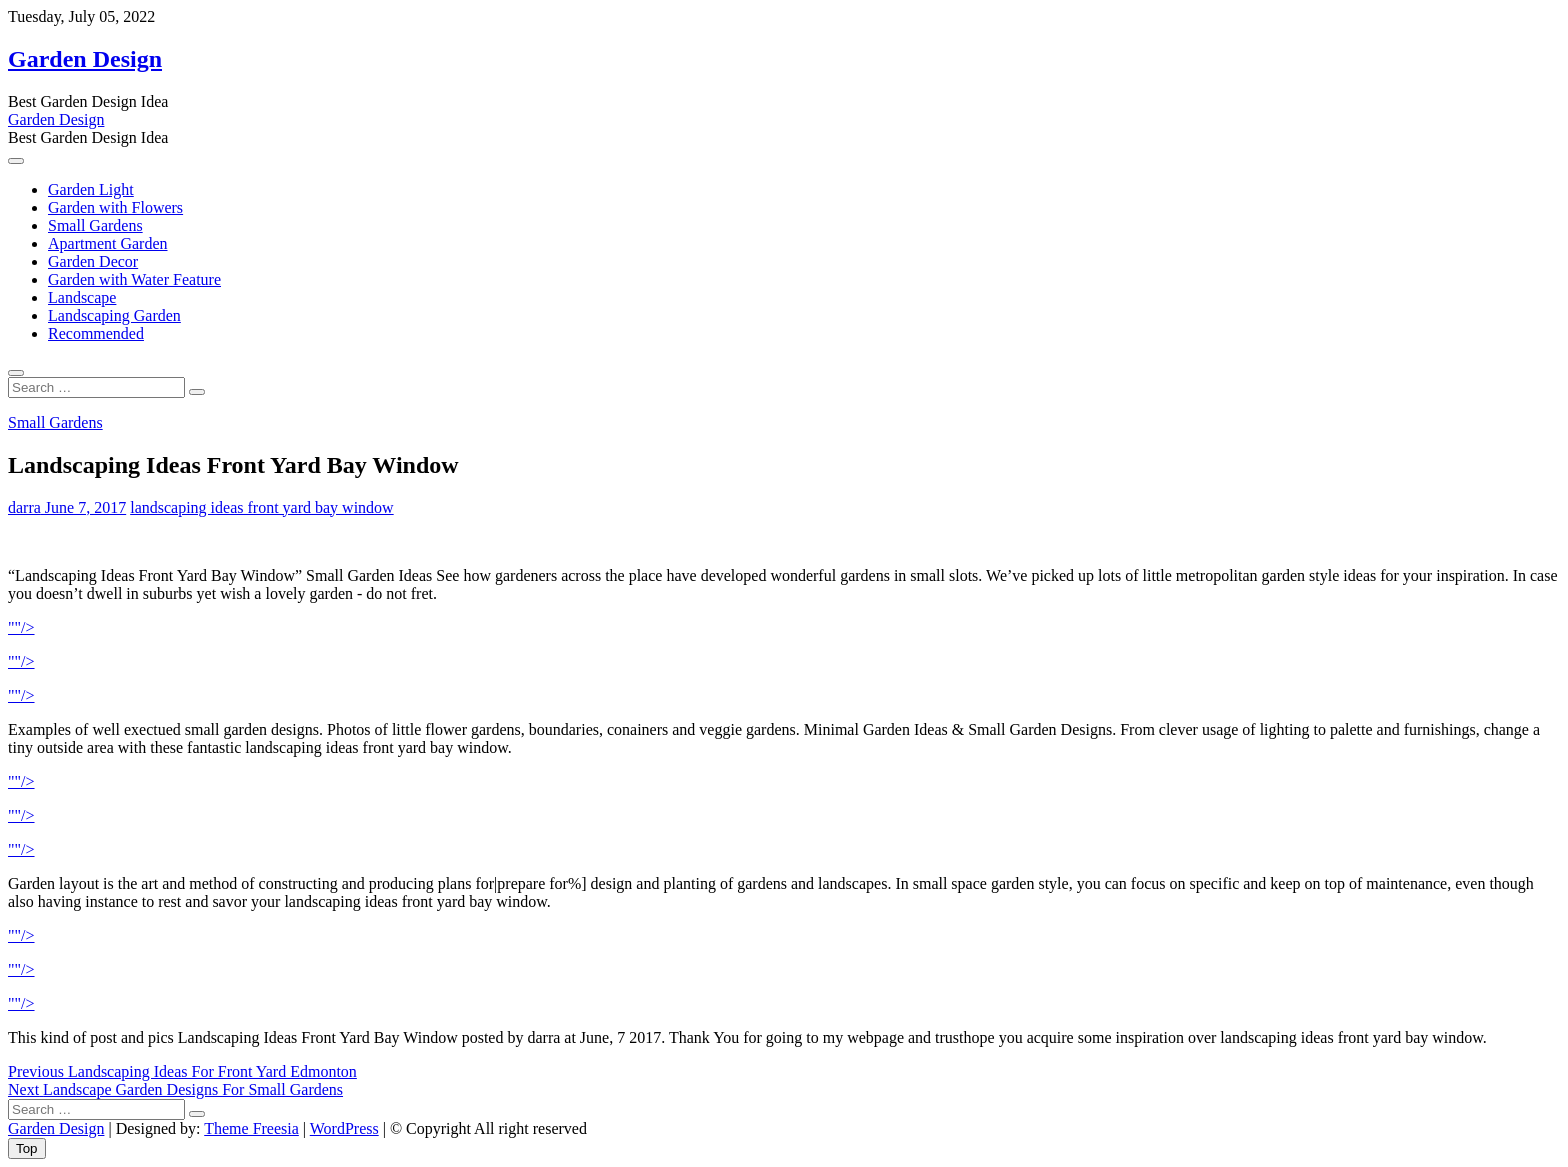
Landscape (82, 297)
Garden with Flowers (115, 207)
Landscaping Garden (114, 315)
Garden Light (91, 189)
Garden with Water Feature (134, 279)
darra (24, 507)
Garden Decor (93, 261)
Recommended (96, 333)
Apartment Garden (108, 243)
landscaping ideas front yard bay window (261, 507)
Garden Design (85, 59)
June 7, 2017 (83, 507)
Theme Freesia (251, 1128)
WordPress (344, 1128)
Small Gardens (95, 225)
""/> (21, 627)
